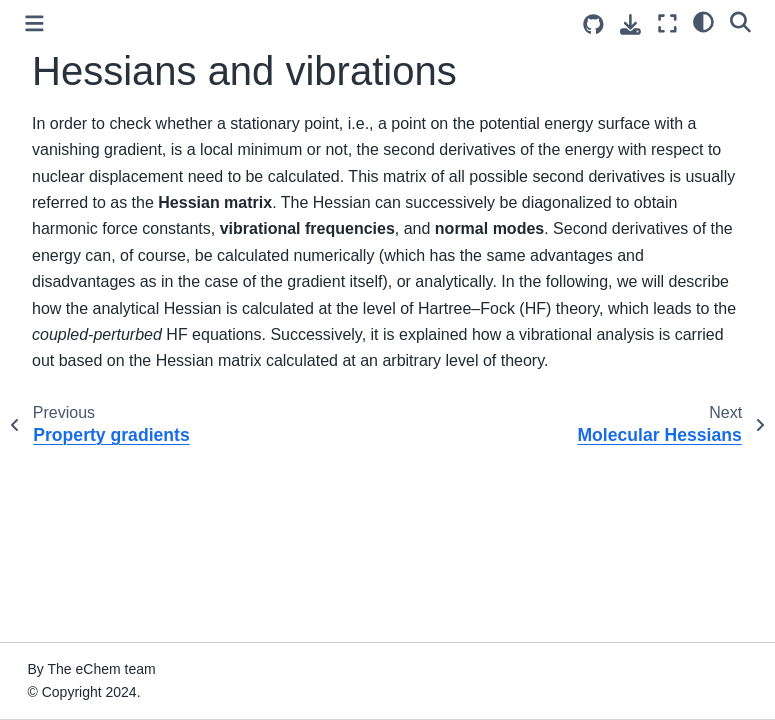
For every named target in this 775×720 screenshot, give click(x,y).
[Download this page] (630, 24)
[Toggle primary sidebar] (34, 23)
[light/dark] (703, 21)
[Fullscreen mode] (667, 23)
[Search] (740, 21)
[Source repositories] (593, 24)
